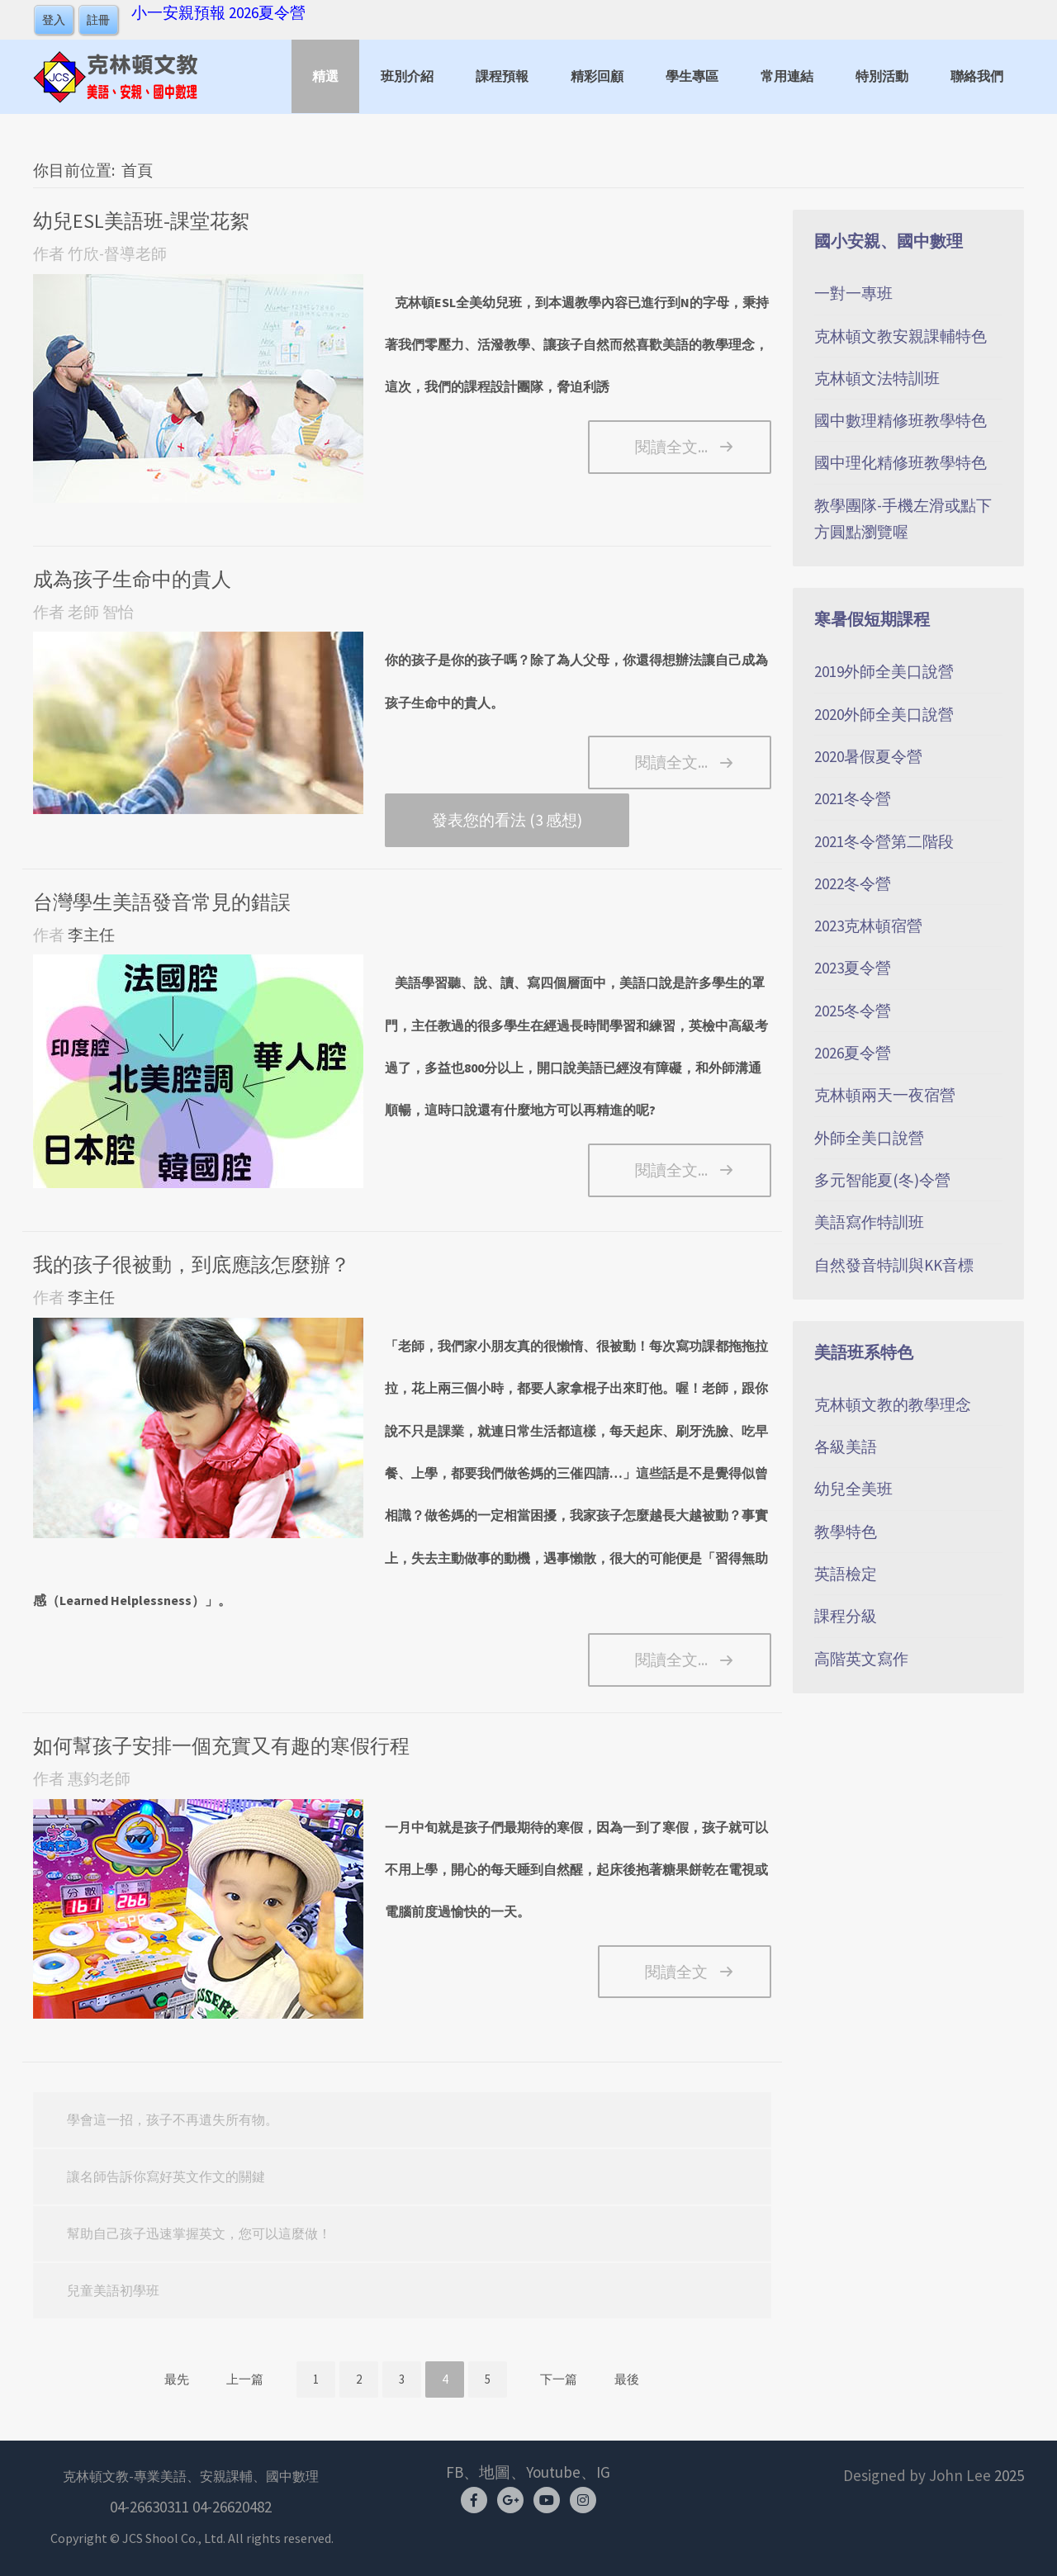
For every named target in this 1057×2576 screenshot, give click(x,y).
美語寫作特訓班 (869, 1222)
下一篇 (558, 2379)
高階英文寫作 (861, 1659)
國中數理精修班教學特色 (900, 420)
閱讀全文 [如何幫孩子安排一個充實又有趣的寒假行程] (676, 1972)
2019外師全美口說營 (884, 671)
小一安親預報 (178, 12)
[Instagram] (583, 2499)
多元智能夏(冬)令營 (882, 1180)
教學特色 (845, 1531)
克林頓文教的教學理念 (892, 1404)
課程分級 (845, 1616)
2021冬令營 (852, 798)
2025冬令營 (852, 1010)
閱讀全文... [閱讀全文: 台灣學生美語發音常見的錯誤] (671, 1170)
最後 (626, 2379)
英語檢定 (845, 1574)
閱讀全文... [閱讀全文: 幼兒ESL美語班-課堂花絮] (671, 447)
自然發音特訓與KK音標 (894, 1265)
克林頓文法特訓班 (877, 378)
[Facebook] (474, 2499)
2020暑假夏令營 (868, 756)
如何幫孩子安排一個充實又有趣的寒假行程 (221, 1746)
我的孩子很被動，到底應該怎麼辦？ (191, 1264)
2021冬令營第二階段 (884, 841)
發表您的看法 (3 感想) (507, 820)
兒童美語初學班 (113, 2290)
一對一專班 (853, 293)
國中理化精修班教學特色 (900, 462)
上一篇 (244, 2379)
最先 (176, 2379)
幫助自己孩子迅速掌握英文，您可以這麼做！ (199, 2233)
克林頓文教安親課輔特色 (900, 336)
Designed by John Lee (917, 2475)
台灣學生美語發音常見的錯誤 (162, 902)
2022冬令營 (852, 883)
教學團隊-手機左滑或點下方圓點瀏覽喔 (903, 518)
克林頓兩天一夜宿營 (884, 1095)
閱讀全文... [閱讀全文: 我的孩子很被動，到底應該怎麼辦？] (671, 1659)
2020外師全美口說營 (884, 714)
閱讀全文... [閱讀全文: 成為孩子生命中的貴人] (671, 762)
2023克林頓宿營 (868, 925)
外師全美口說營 (869, 1138)
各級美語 (845, 1446)
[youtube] (546, 2499)
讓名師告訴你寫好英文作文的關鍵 (166, 2176)
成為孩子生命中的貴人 (132, 579)
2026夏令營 (267, 12)
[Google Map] (510, 2499)
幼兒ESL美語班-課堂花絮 (141, 221)
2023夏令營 (852, 968)
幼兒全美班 (853, 1489)
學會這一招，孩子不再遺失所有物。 (172, 2119)
